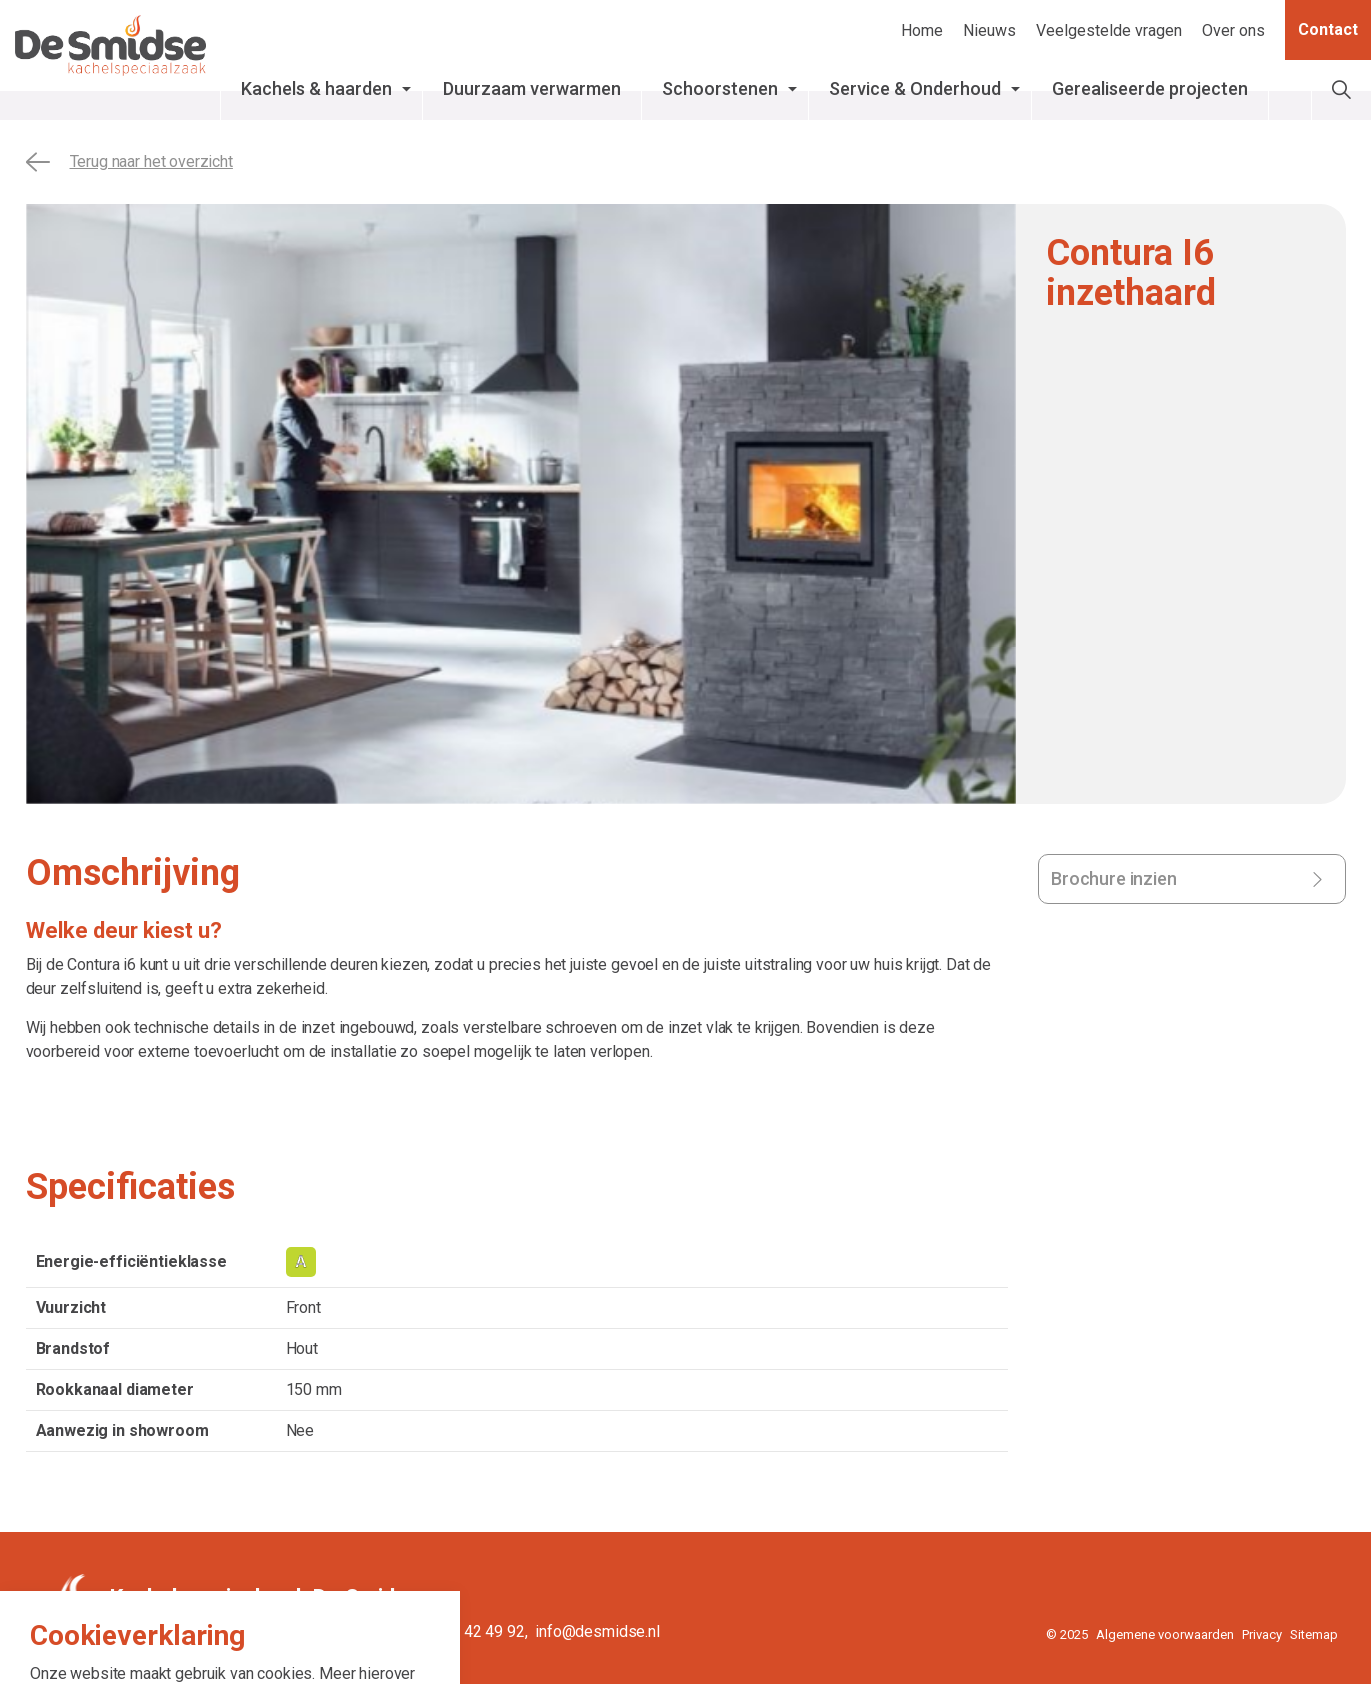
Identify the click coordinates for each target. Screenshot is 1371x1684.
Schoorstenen (790, 88)
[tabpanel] (521, 504)
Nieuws (989, 30)
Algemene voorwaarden (1165, 1634)
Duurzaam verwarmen (602, 88)
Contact (1328, 30)
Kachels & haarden (386, 88)
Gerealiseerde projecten (1220, 88)
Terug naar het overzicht (129, 162)
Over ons (1233, 30)
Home (922, 30)
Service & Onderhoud (985, 88)
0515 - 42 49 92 (470, 1631)
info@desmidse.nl (597, 1631)
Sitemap (1314, 1634)
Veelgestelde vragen (1109, 30)
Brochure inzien (1114, 878)
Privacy (1262, 1634)
